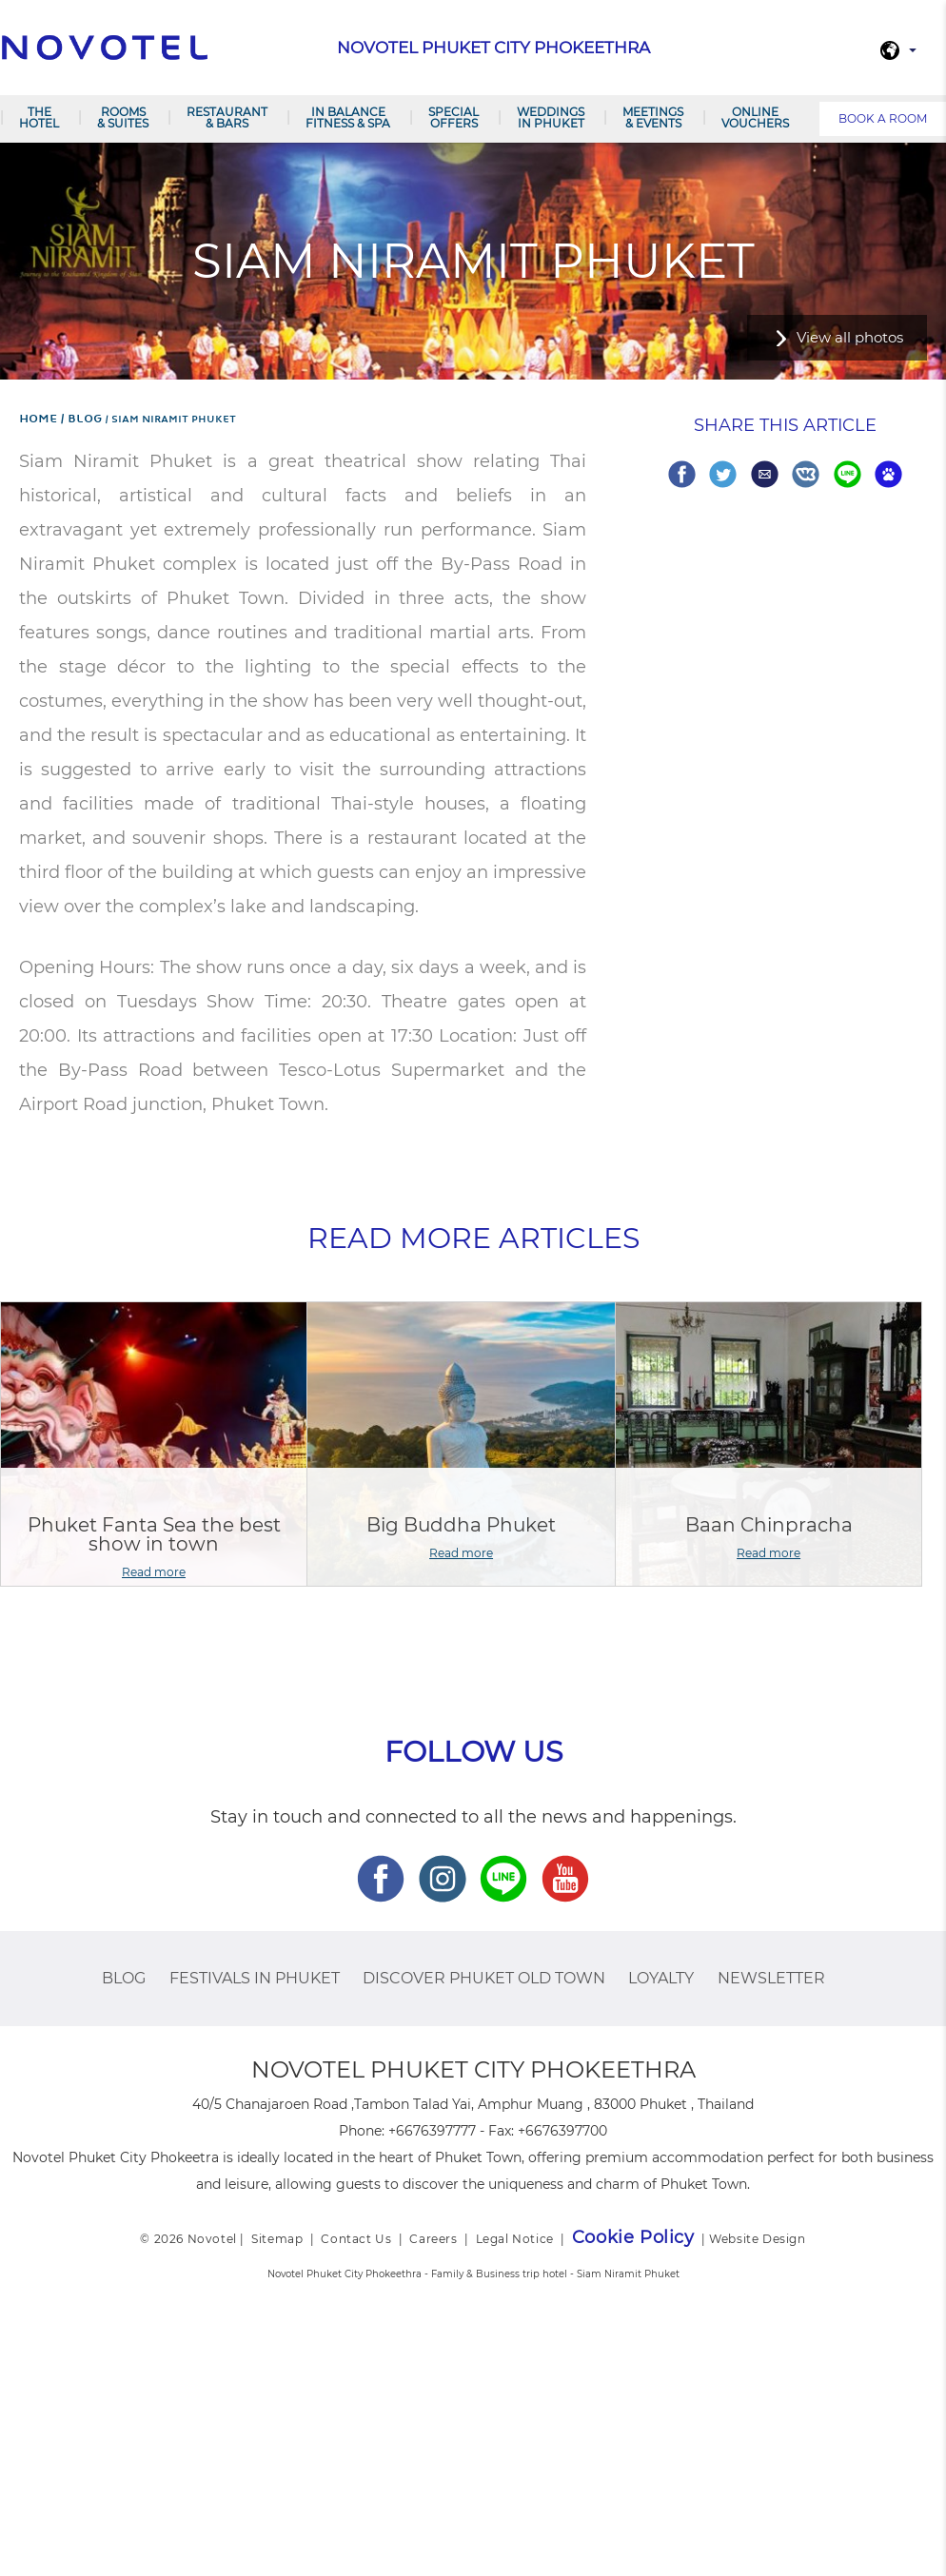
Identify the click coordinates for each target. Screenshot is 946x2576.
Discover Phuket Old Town (484, 1978)
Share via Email (764, 474)
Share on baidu (888, 474)
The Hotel (39, 117)
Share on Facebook (682, 474)
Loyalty (661, 1978)
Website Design (757, 2239)
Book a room (882, 118)
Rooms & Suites (122, 117)
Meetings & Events (652, 117)
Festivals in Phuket (254, 1978)
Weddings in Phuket (550, 117)
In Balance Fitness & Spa (347, 117)
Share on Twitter (722, 474)
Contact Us (356, 2239)
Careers (433, 2239)
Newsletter (771, 1978)
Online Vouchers (755, 117)
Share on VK (805, 474)
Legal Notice (515, 2239)
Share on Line (847, 474)
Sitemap (277, 2239)
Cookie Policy (633, 2237)
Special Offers (453, 117)
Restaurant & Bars (227, 117)
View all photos (850, 337)
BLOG (124, 1978)
